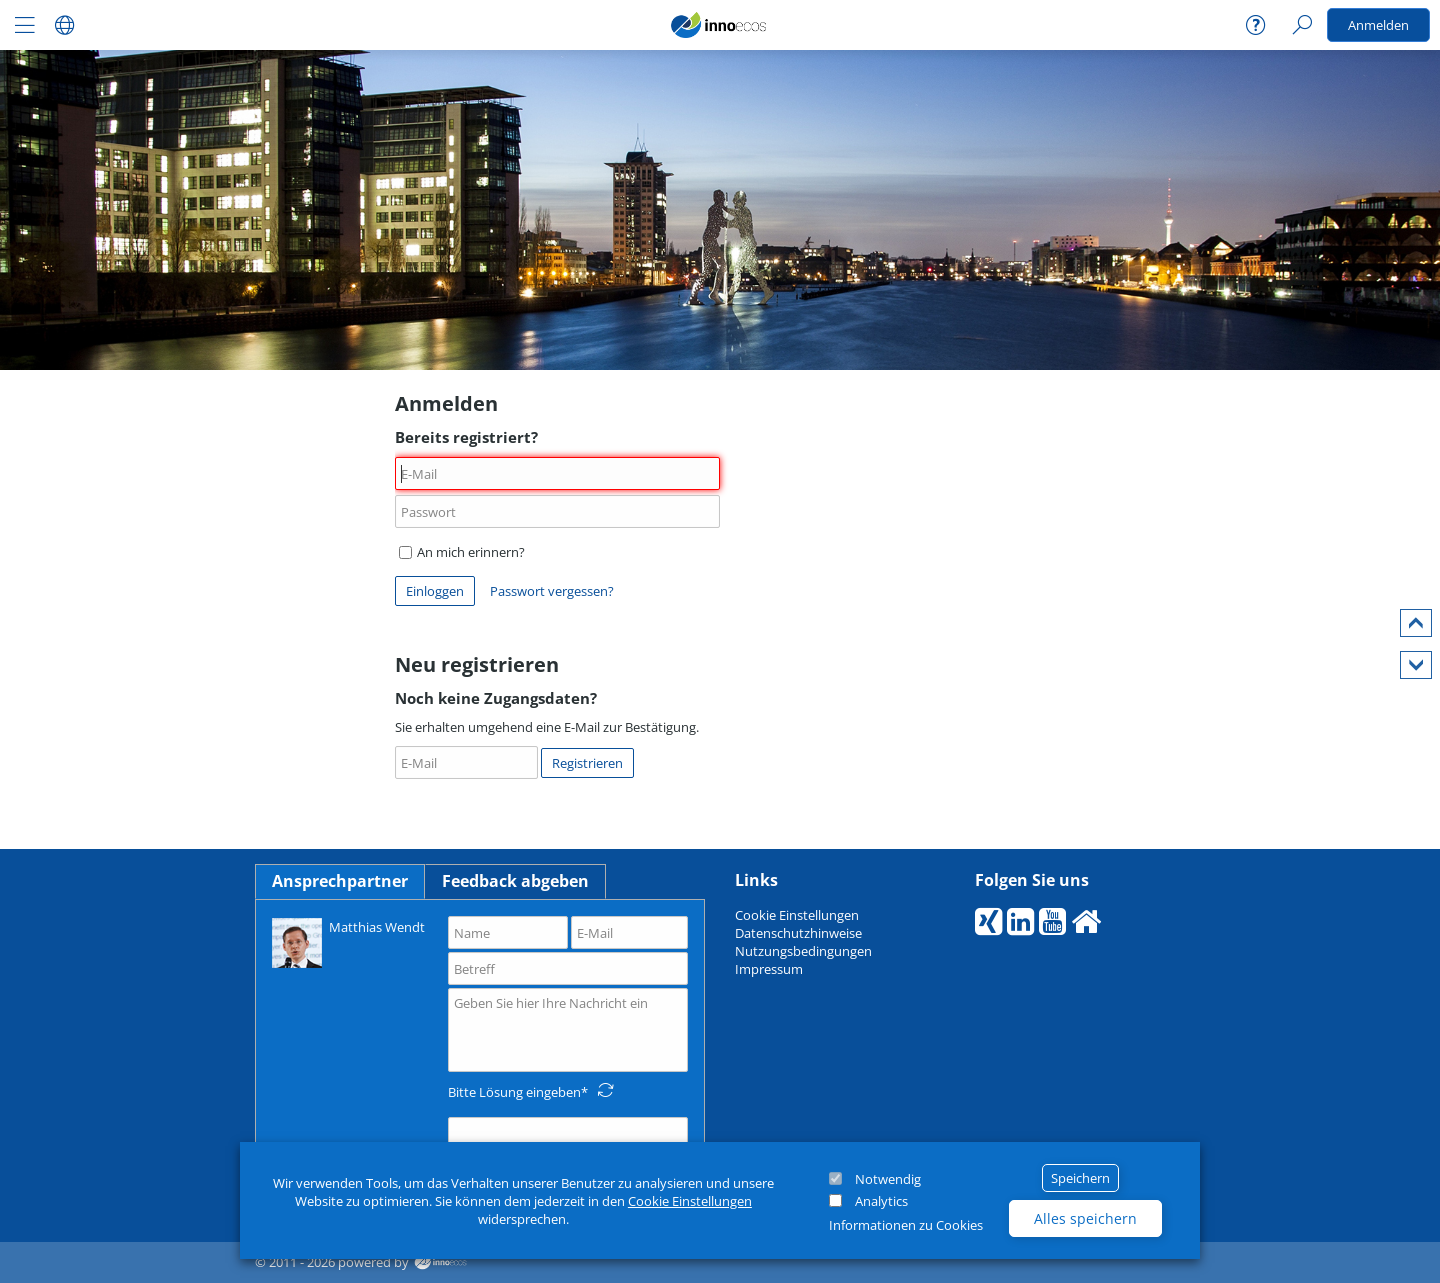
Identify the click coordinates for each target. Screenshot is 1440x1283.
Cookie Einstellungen (690, 1201)
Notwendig (888, 1179)
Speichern (1080, 1178)
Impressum (769, 969)
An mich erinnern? (462, 552)
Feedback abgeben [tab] (515, 881)
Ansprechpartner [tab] (340, 881)
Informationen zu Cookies (906, 1225)
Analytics (881, 1201)
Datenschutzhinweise (798, 933)
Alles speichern (1085, 1218)
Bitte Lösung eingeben (514, 1092)
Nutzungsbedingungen (803, 951)
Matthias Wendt (348, 941)
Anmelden (1378, 25)
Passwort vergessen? (552, 591)
